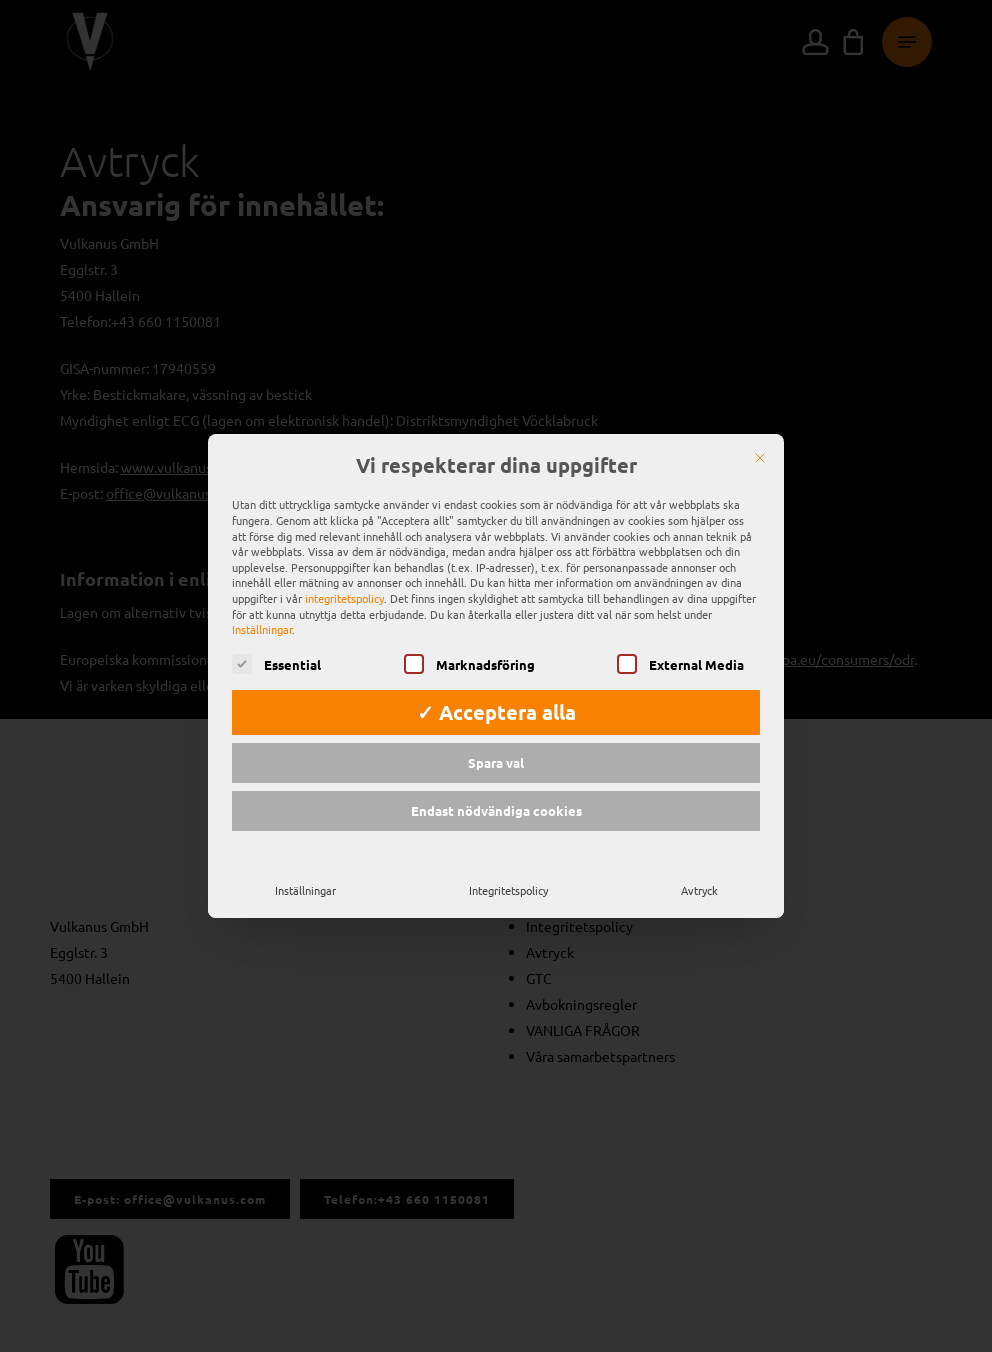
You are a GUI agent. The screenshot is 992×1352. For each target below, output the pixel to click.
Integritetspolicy (508, 890)
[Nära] (760, 458)
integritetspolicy (344, 598)
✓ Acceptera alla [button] (496, 712)
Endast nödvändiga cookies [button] (496, 810)
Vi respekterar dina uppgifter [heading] (496, 466)
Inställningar (305, 890)
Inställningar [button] (262, 629)
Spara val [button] (496, 762)
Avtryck (699, 890)
